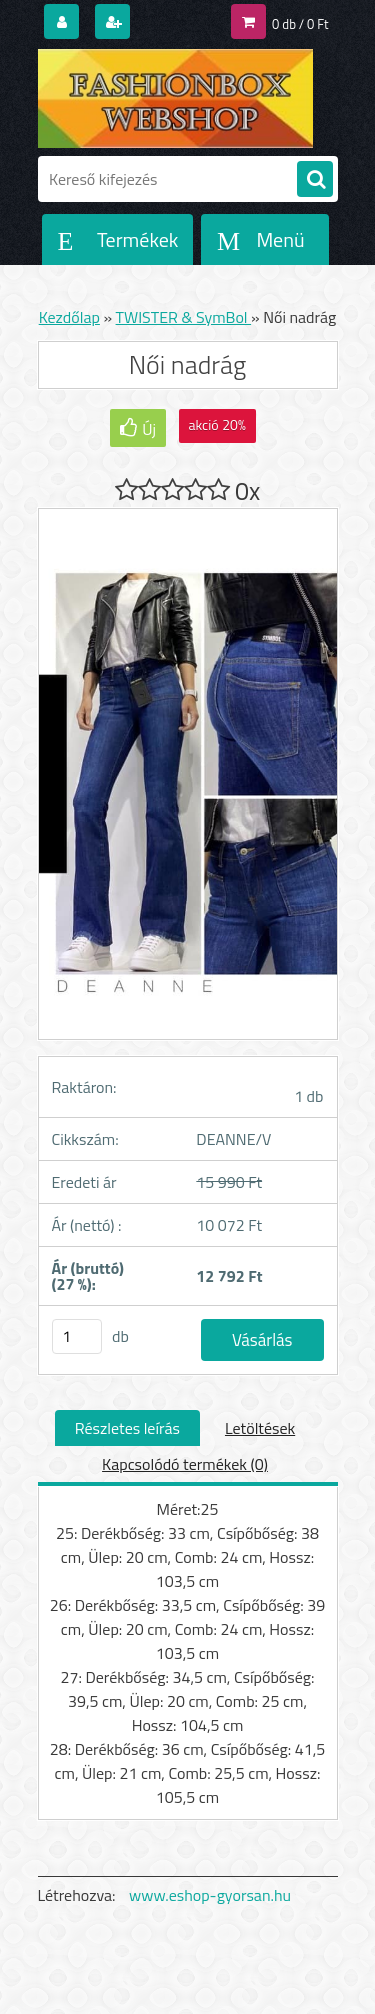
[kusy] (77, 1336)
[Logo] (175, 98)
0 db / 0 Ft (300, 24)
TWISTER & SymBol (184, 317)
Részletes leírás (127, 1428)
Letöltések (260, 1428)
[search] (315, 180)
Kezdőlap (69, 317)
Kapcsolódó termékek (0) (185, 1464)
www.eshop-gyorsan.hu (210, 1895)
